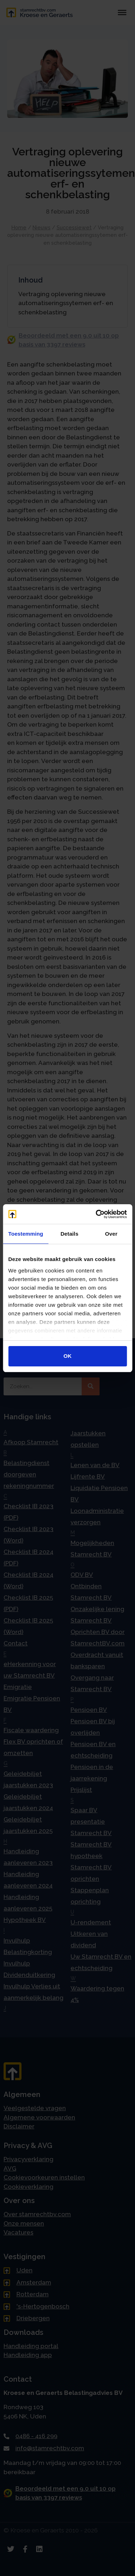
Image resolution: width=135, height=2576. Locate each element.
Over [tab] (111, 1234)
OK (67, 1356)
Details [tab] (69, 1234)
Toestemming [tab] (25, 1234)
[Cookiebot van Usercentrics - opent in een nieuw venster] (96, 1214)
